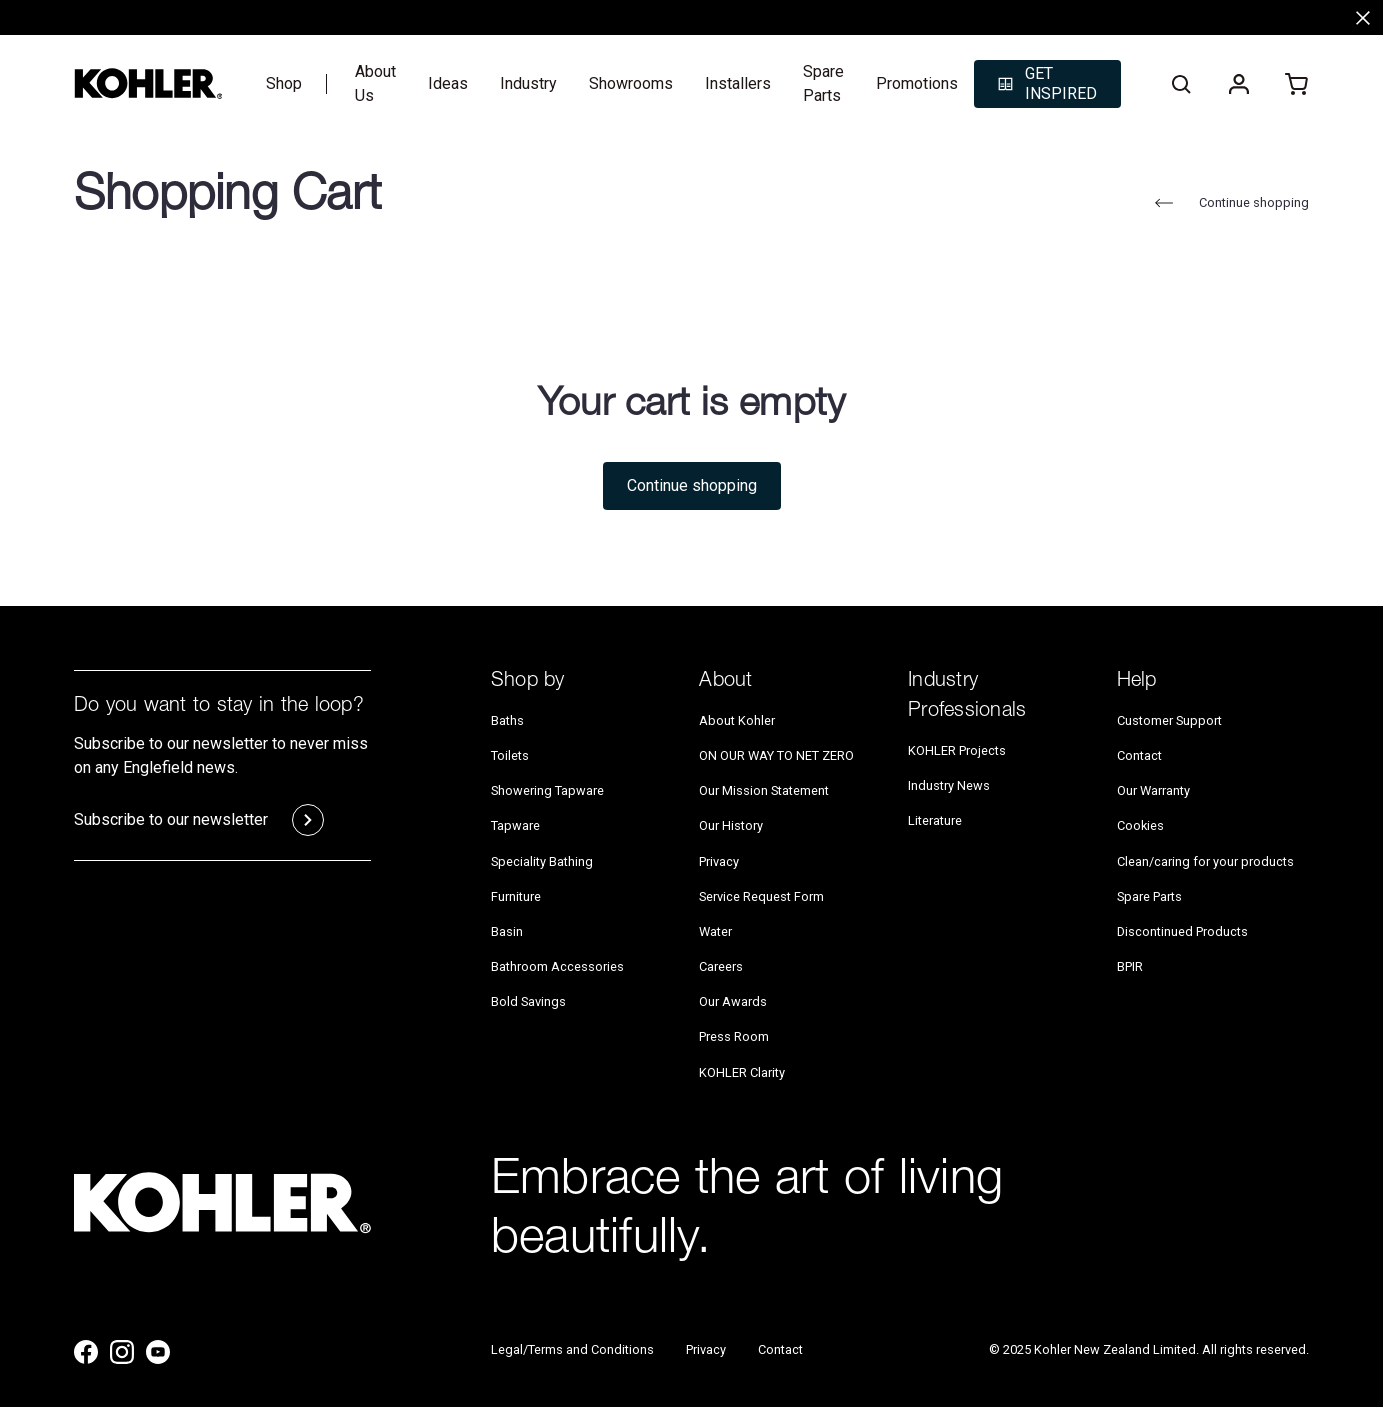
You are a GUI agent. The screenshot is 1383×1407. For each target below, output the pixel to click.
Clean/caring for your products (1205, 861)
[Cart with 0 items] (1297, 84)
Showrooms (631, 83)
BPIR (1130, 966)
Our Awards (733, 1001)
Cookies (1140, 826)
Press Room (734, 1037)
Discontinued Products (1182, 931)
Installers (738, 83)
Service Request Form (761, 896)
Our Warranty (1153, 790)
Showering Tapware (547, 790)
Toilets (510, 755)
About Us (375, 83)
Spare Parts (823, 83)
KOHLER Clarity (742, 1072)
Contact (1139, 755)
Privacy (719, 861)
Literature (935, 820)
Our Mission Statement (764, 790)
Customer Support (1169, 720)
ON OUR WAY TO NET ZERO (776, 755)
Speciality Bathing (542, 861)
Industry (528, 83)
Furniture (516, 896)
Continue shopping (1229, 202)
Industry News (949, 785)
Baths (507, 720)
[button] (1047, 84)
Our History (731, 826)
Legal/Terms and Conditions (572, 1349)
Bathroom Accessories (557, 966)
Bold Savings (528, 1001)
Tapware (515, 826)
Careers (721, 966)
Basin (507, 931)
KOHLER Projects (957, 750)
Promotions (917, 83)
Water (715, 931)
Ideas (448, 83)
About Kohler (737, 720)
